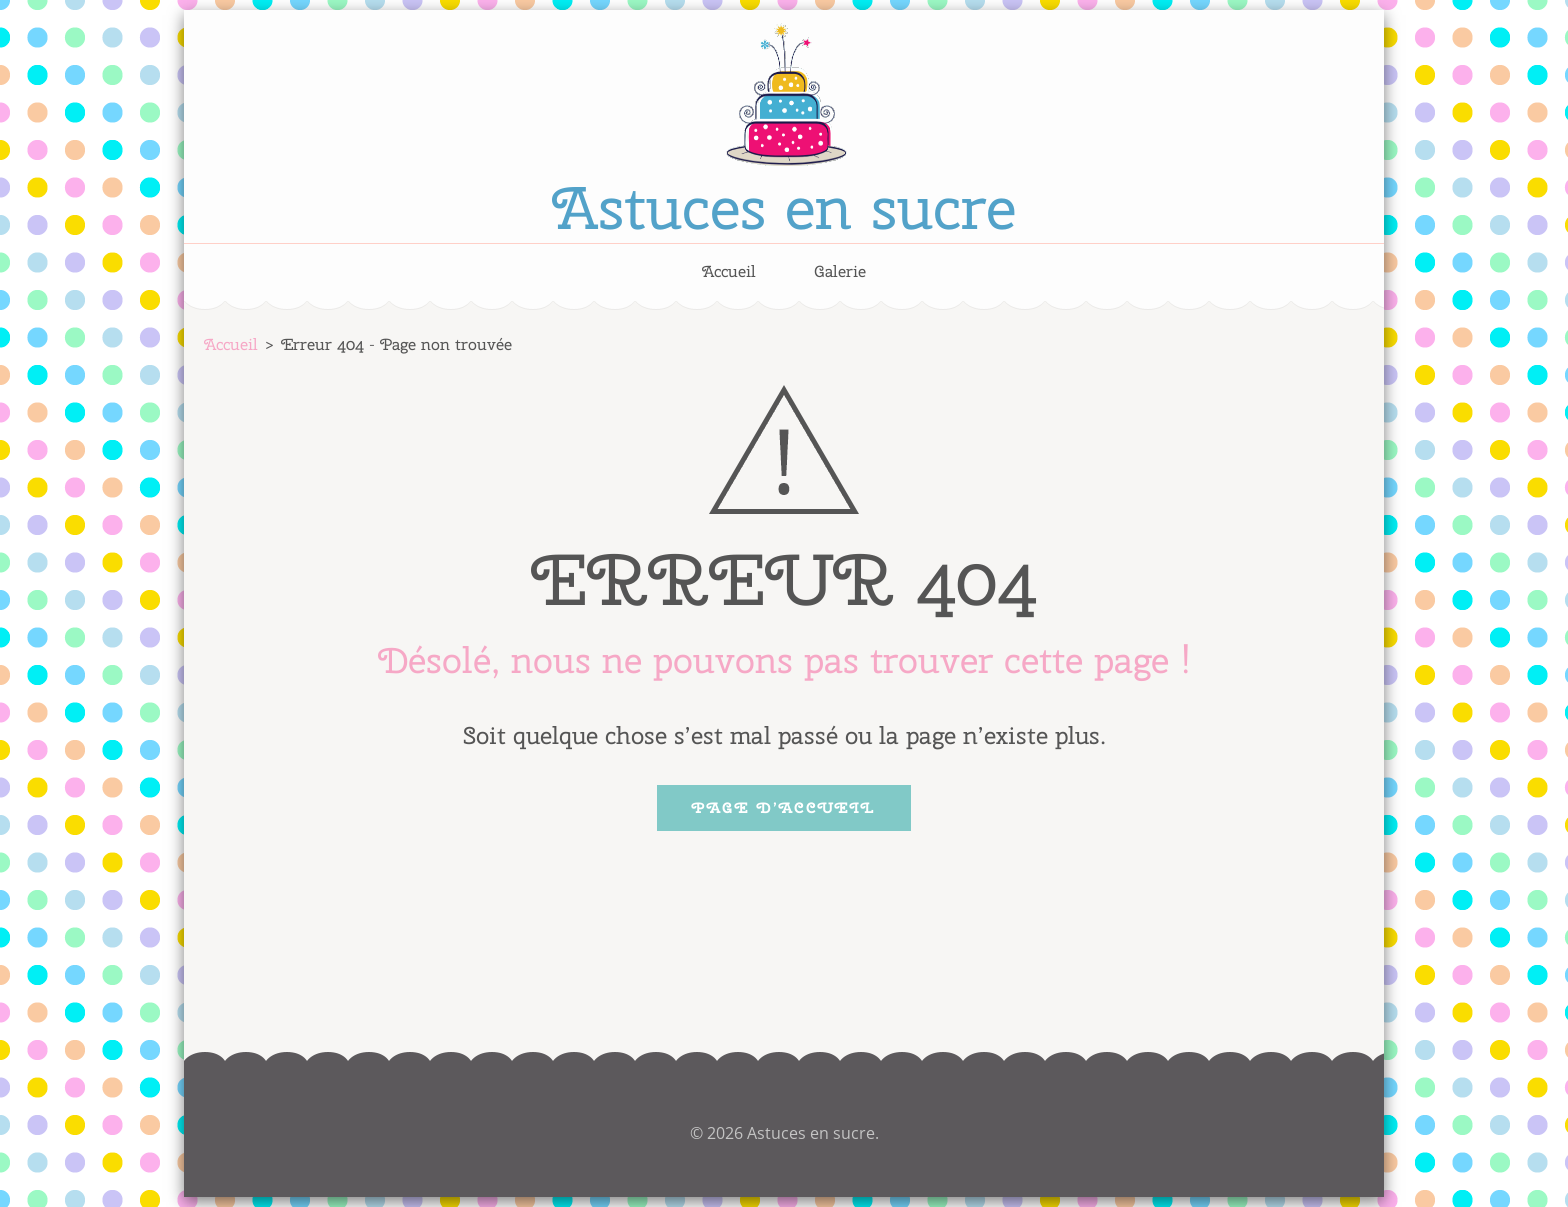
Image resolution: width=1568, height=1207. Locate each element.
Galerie (840, 272)
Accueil (729, 272)
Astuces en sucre (784, 207)
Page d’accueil (784, 808)
